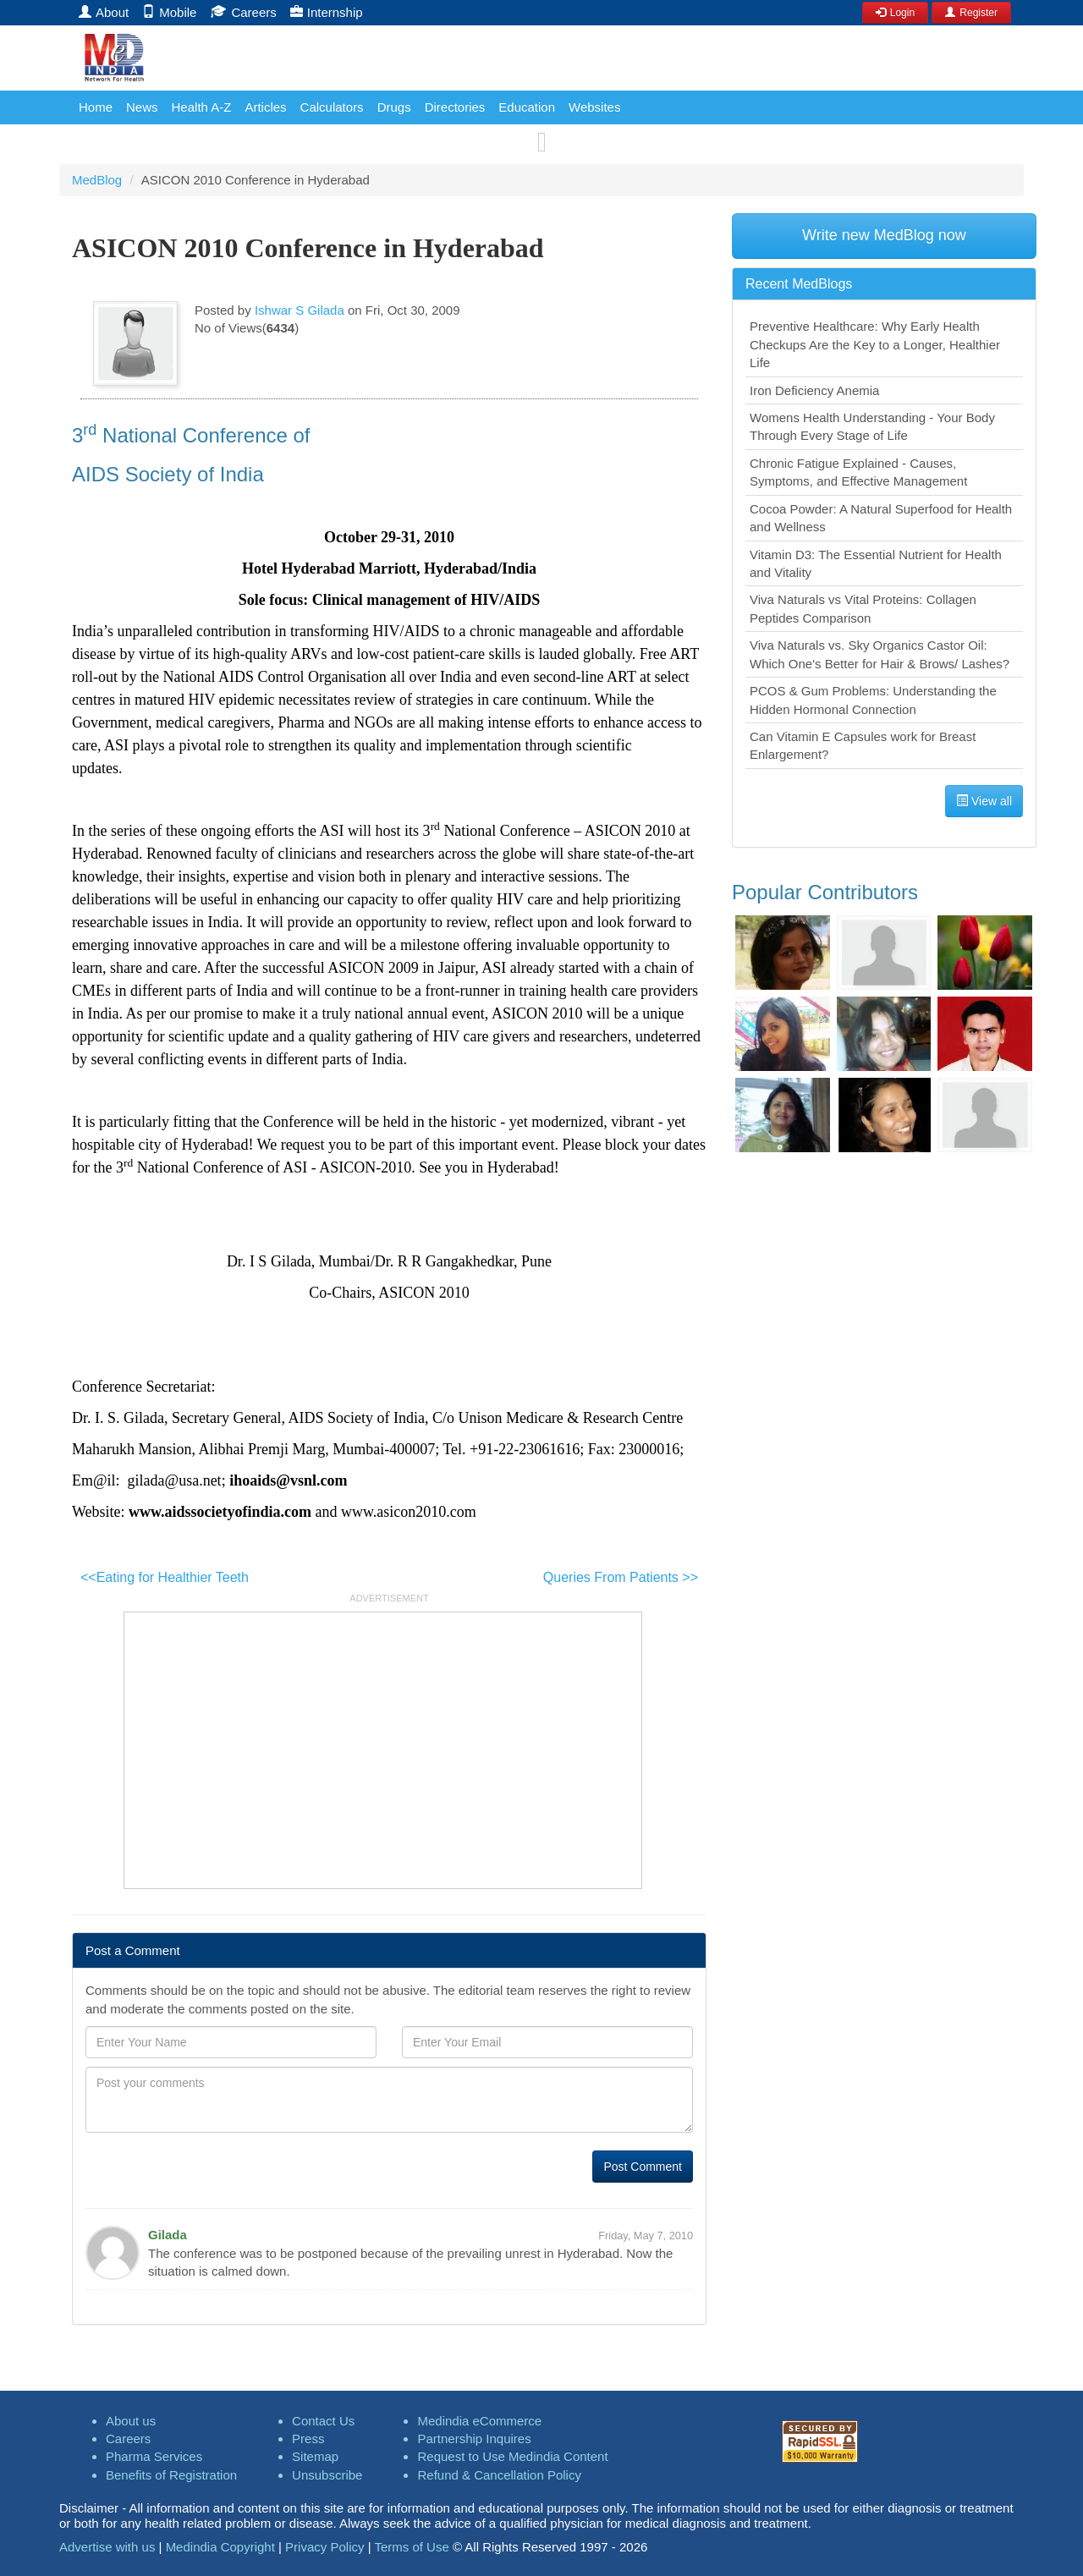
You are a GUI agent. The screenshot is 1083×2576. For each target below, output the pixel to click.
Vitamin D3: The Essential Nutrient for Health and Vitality (876, 563)
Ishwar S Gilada (299, 310)
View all (984, 801)
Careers (243, 12)
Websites (594, 107)
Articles (265, 107)
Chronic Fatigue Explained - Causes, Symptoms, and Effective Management (858, 472)
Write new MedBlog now (884, 235)
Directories (455, 107)
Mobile (169, 12)
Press (308, 2438)
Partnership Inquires (474, 2438)
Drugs (394, 107)
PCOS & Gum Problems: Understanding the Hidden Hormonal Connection (873, 700)
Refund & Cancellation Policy (498, 2475)
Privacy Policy (324, 2547)
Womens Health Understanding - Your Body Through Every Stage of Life (872, 426)
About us (131, 2421)
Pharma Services (154, 2456)
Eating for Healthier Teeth (164, 1577)
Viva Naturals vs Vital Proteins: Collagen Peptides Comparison (863, 608)
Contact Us (323, 2421)
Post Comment (642, 2166)
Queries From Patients (620, 1577)
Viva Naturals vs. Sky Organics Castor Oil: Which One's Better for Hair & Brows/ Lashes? (879, 654)
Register (971, 13)
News (142, 107)
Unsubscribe (327, 2475)
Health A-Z (202, 107)
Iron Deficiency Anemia (814, 390)
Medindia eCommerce (479, 2421)
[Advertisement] (383, 1748)
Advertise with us (107, 2547)
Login (895, 13)
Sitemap (315, 2456)
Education (526, 107)
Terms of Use (411, 2547)
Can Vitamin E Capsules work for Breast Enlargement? (863, 745)
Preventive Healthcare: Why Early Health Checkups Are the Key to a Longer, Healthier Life (875, 344)
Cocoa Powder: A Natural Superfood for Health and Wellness (881, 518)
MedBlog (97, 180)
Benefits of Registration (171, 2475)
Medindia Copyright (220, 2547)
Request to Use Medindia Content (512, 2456)
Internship (326, 12)
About (104, 12)
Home (96, 107)
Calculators (332, 107)
